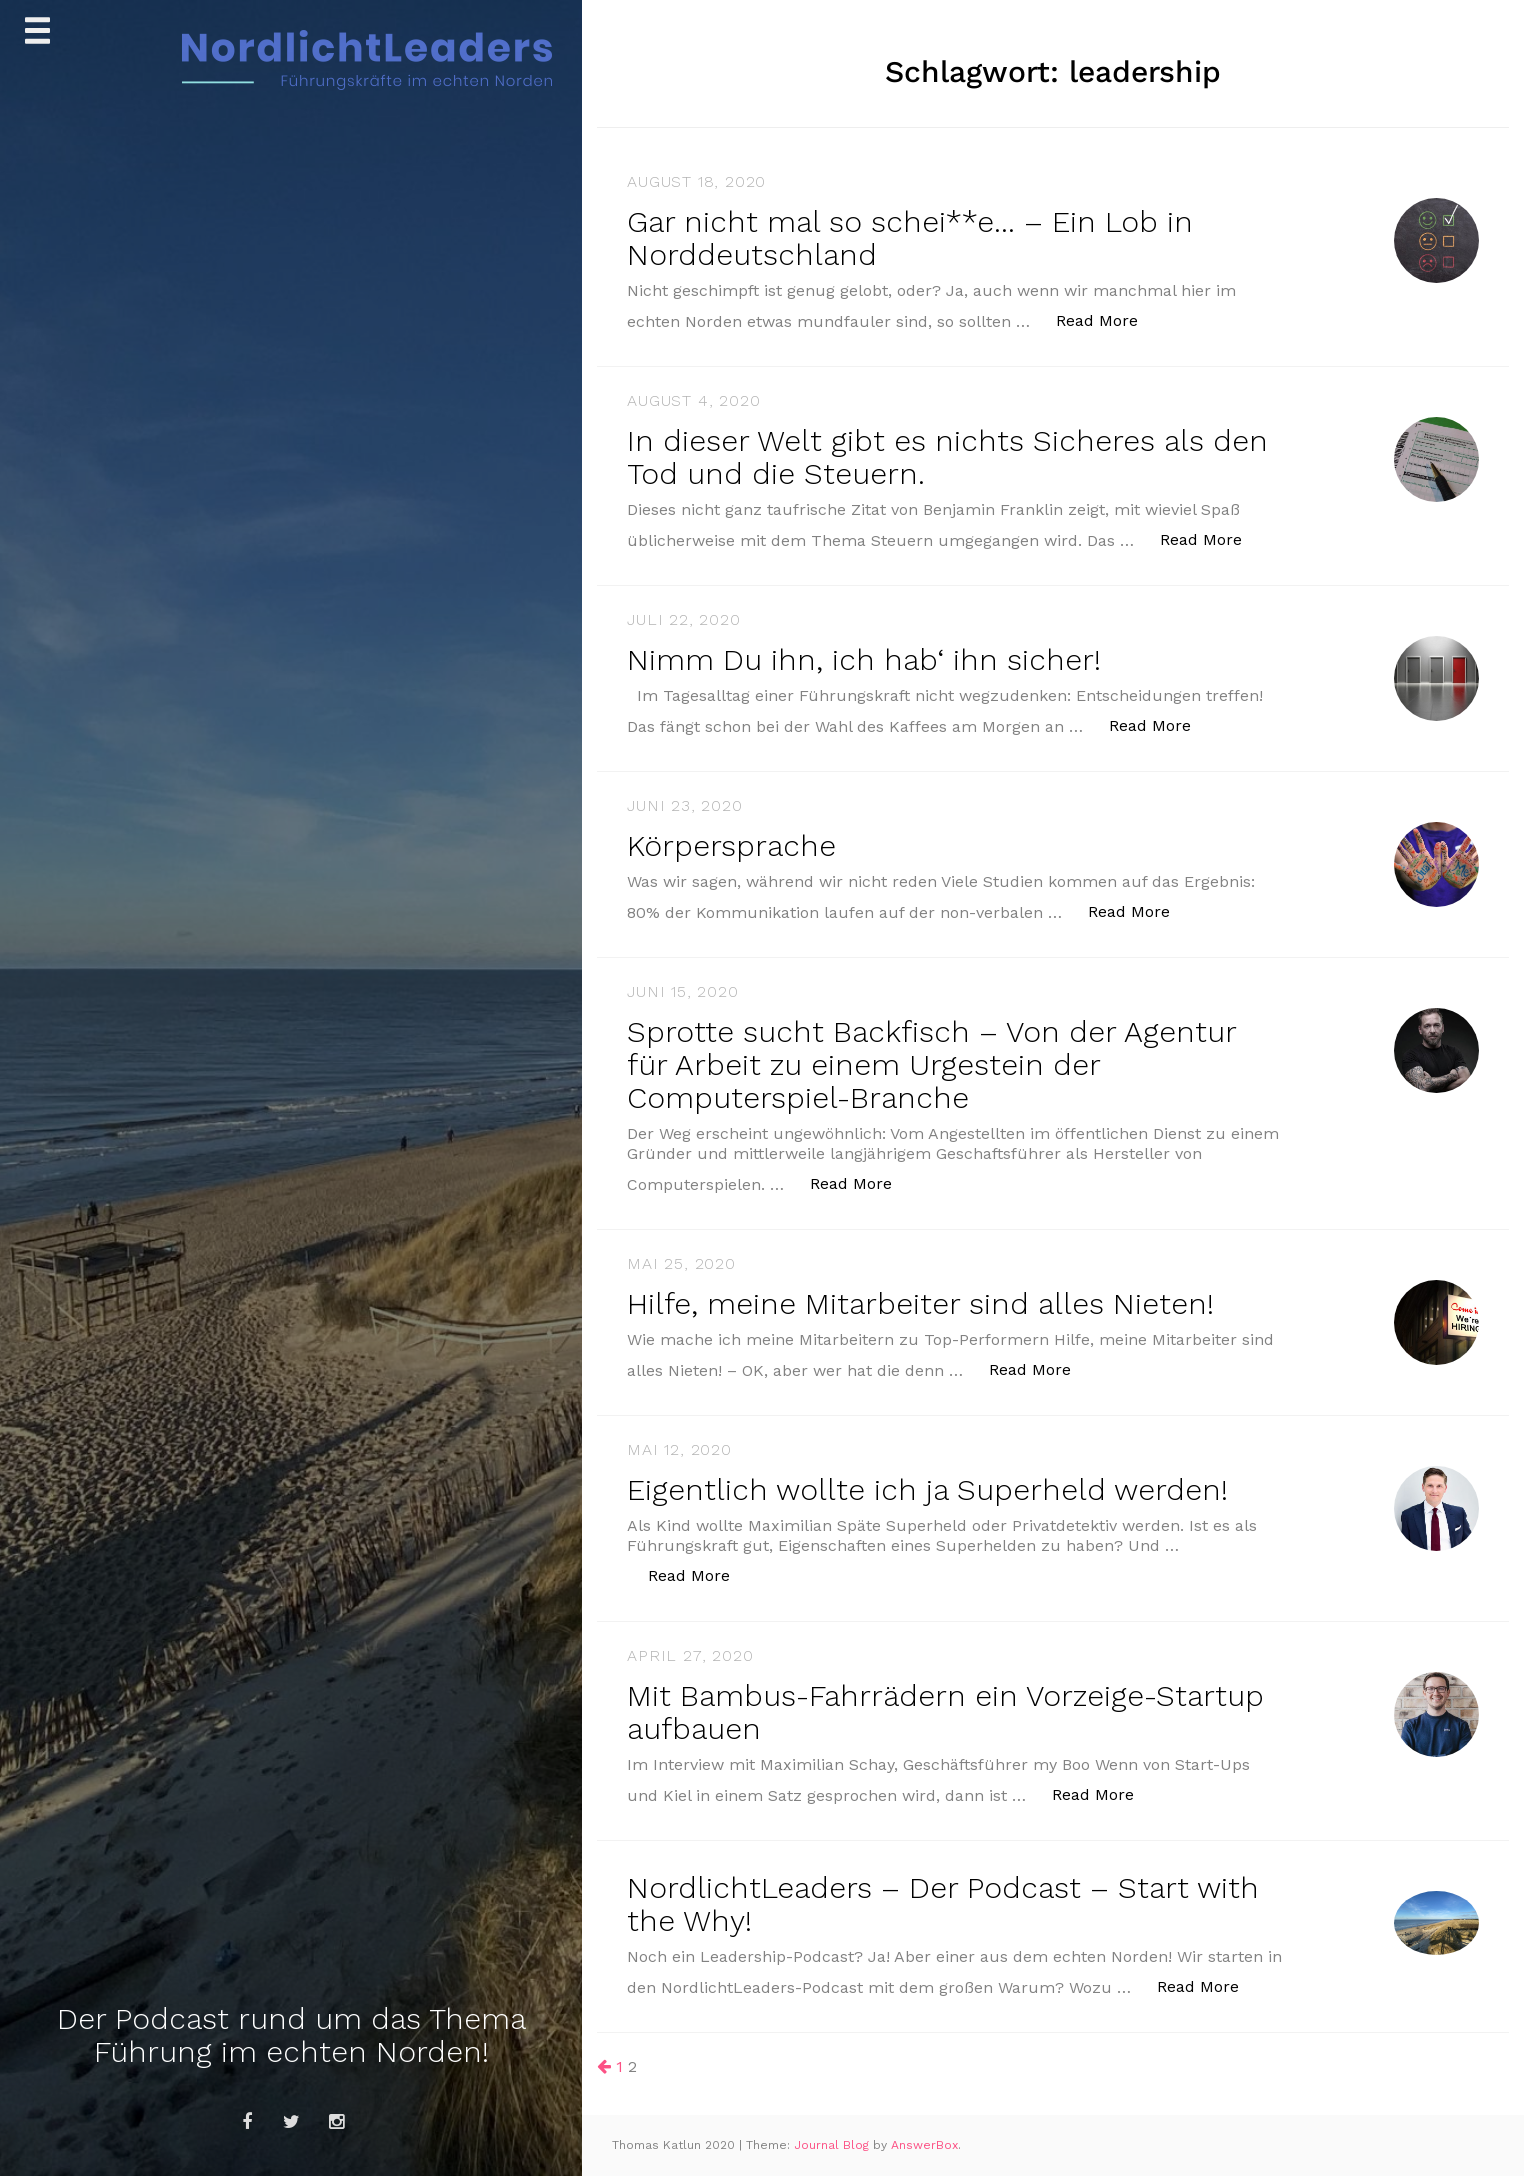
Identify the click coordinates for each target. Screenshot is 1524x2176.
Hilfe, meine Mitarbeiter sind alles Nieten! (920, 1303)
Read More (1107, 319)
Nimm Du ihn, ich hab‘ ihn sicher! (864, 659)
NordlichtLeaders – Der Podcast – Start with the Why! (943, 1904)
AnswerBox (924, 2145)
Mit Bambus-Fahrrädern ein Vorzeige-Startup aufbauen (945, 1712)
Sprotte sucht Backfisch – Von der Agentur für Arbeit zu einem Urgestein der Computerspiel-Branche (931, 1064)
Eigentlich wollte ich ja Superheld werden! (927, 1489)
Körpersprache (731, 845)
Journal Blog (833, 2145)
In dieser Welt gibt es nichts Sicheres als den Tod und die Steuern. (947, 457)
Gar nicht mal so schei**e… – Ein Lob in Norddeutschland (910, 238)
